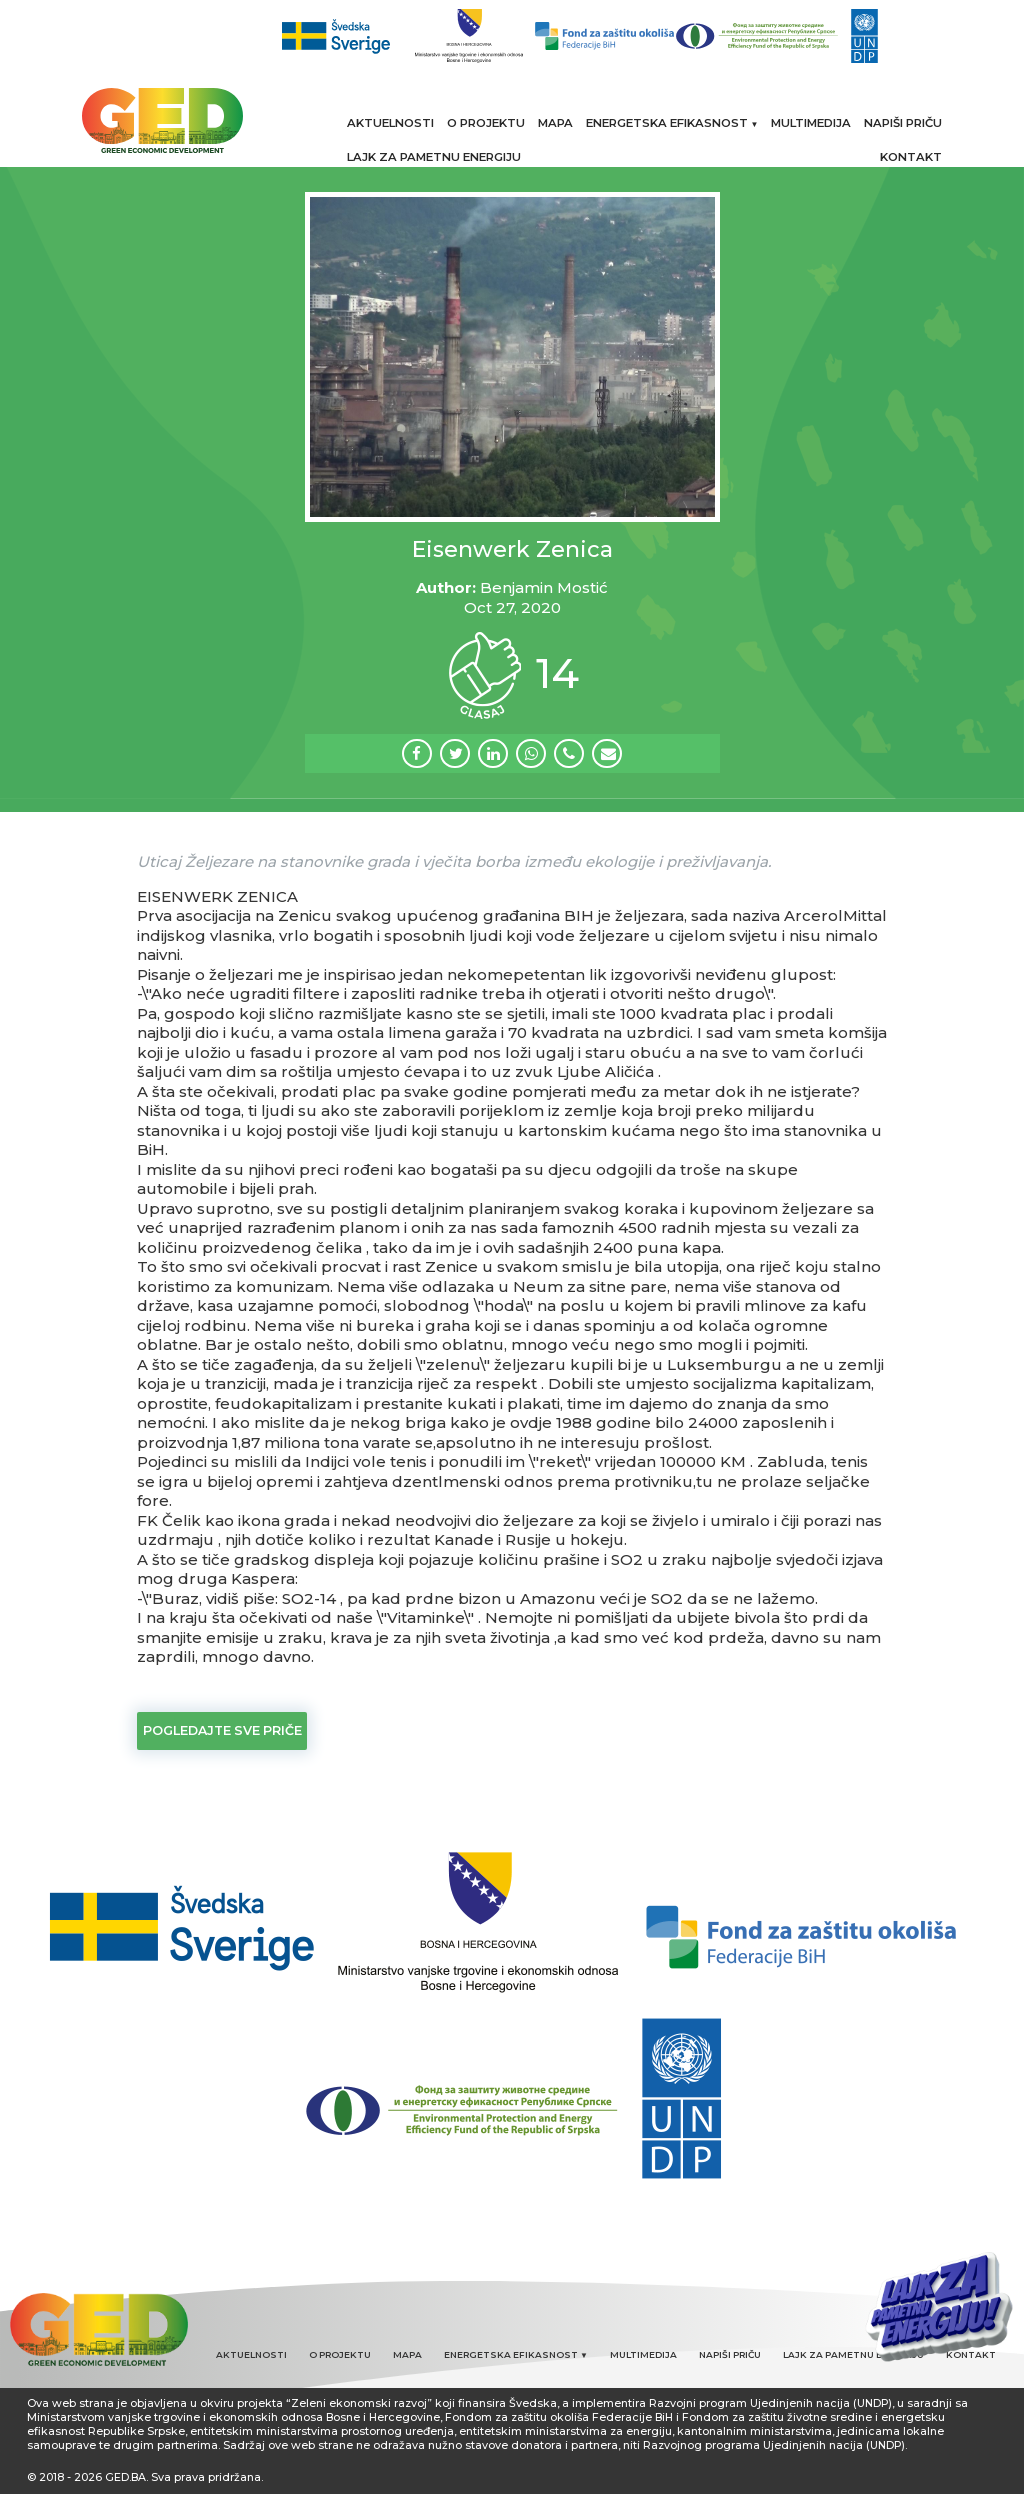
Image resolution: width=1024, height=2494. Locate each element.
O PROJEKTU (486, 123)
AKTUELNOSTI (390, 123)
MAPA (555, 123)
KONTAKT (911, 157)
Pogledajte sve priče (222, 1730)
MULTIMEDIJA (811, 123)
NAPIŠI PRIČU (903, 123)
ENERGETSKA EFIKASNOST (672, 123)
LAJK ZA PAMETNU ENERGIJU (434, 157)
